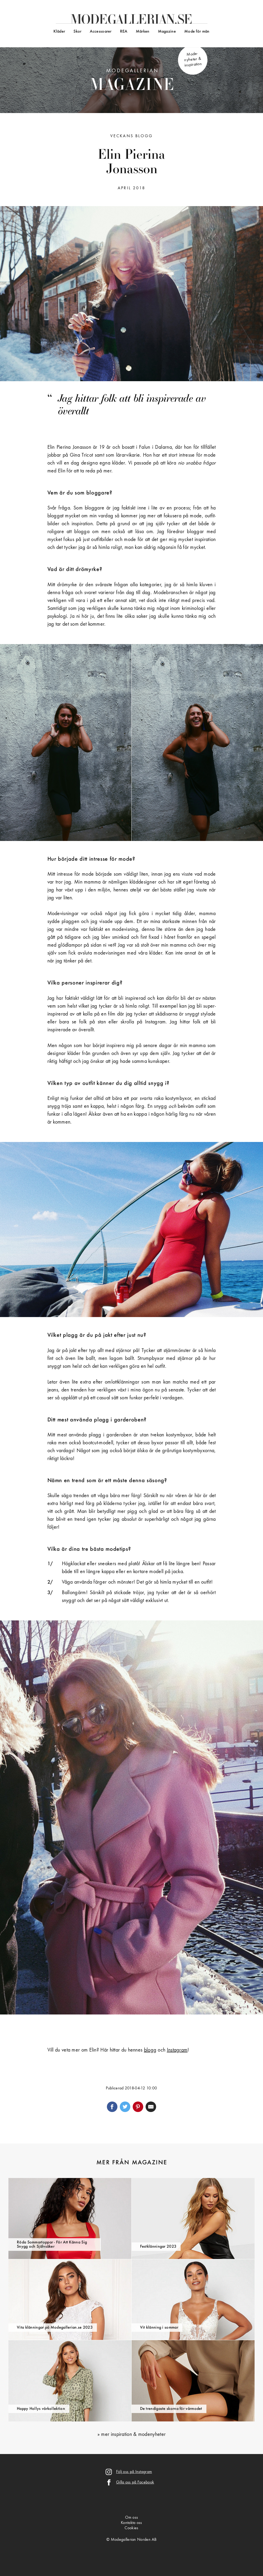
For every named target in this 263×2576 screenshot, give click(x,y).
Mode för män (197, 31)
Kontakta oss (131, 2523)
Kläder (59, 31)
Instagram (177, 2050)
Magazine (167, 31)
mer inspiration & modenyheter (133, 2434)
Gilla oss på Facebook (135, 2482)
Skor (77, 31)
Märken (143, 31)
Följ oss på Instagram (134, 2472)
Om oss (131, 2518)
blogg (150, 2050)
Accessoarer (100, 31)
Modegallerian (132, 81)
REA (123, 31)
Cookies (131, 2528)
